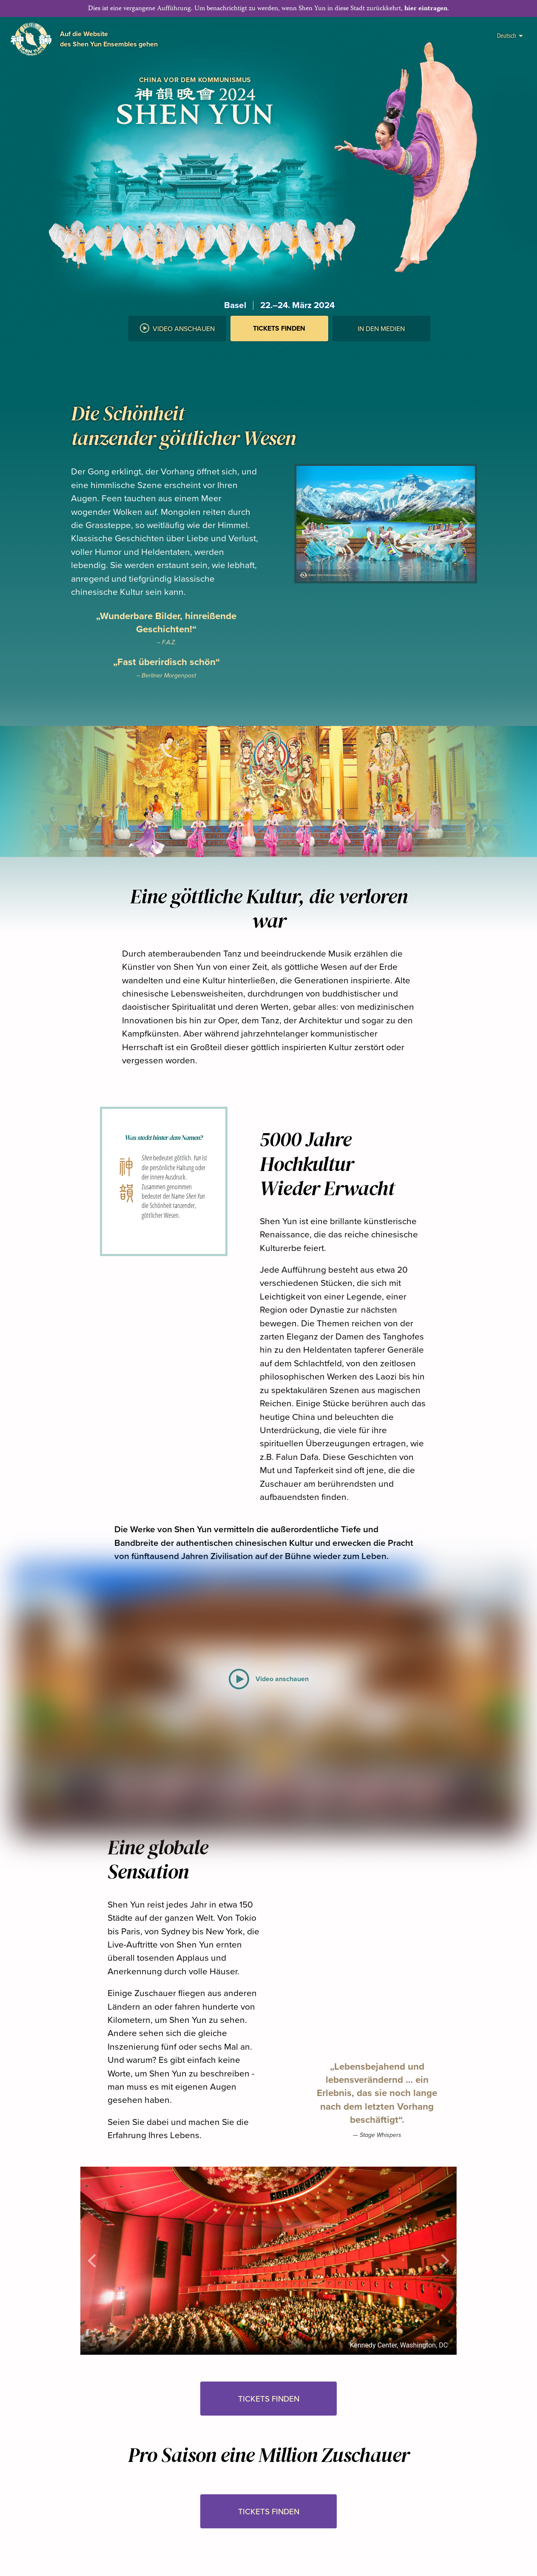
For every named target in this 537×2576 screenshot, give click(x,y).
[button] (279, 349)
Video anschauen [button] (177, 328)
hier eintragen (425, 8)
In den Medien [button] (381, 328)
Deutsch (510, 35)
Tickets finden (279, 328)
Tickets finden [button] (268, 2398)
